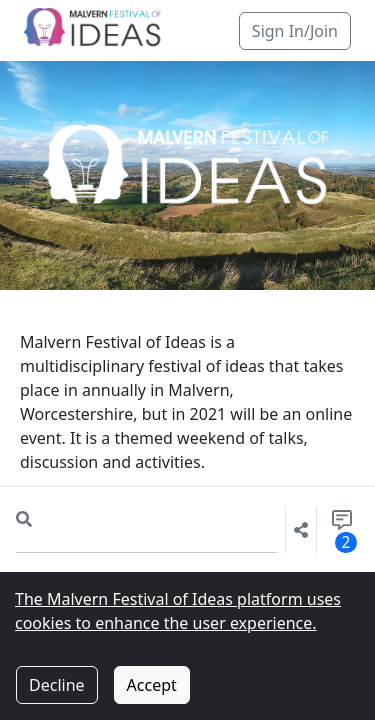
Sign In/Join (295, 31)
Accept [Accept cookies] (152, 685)
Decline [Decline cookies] (57, 685)
